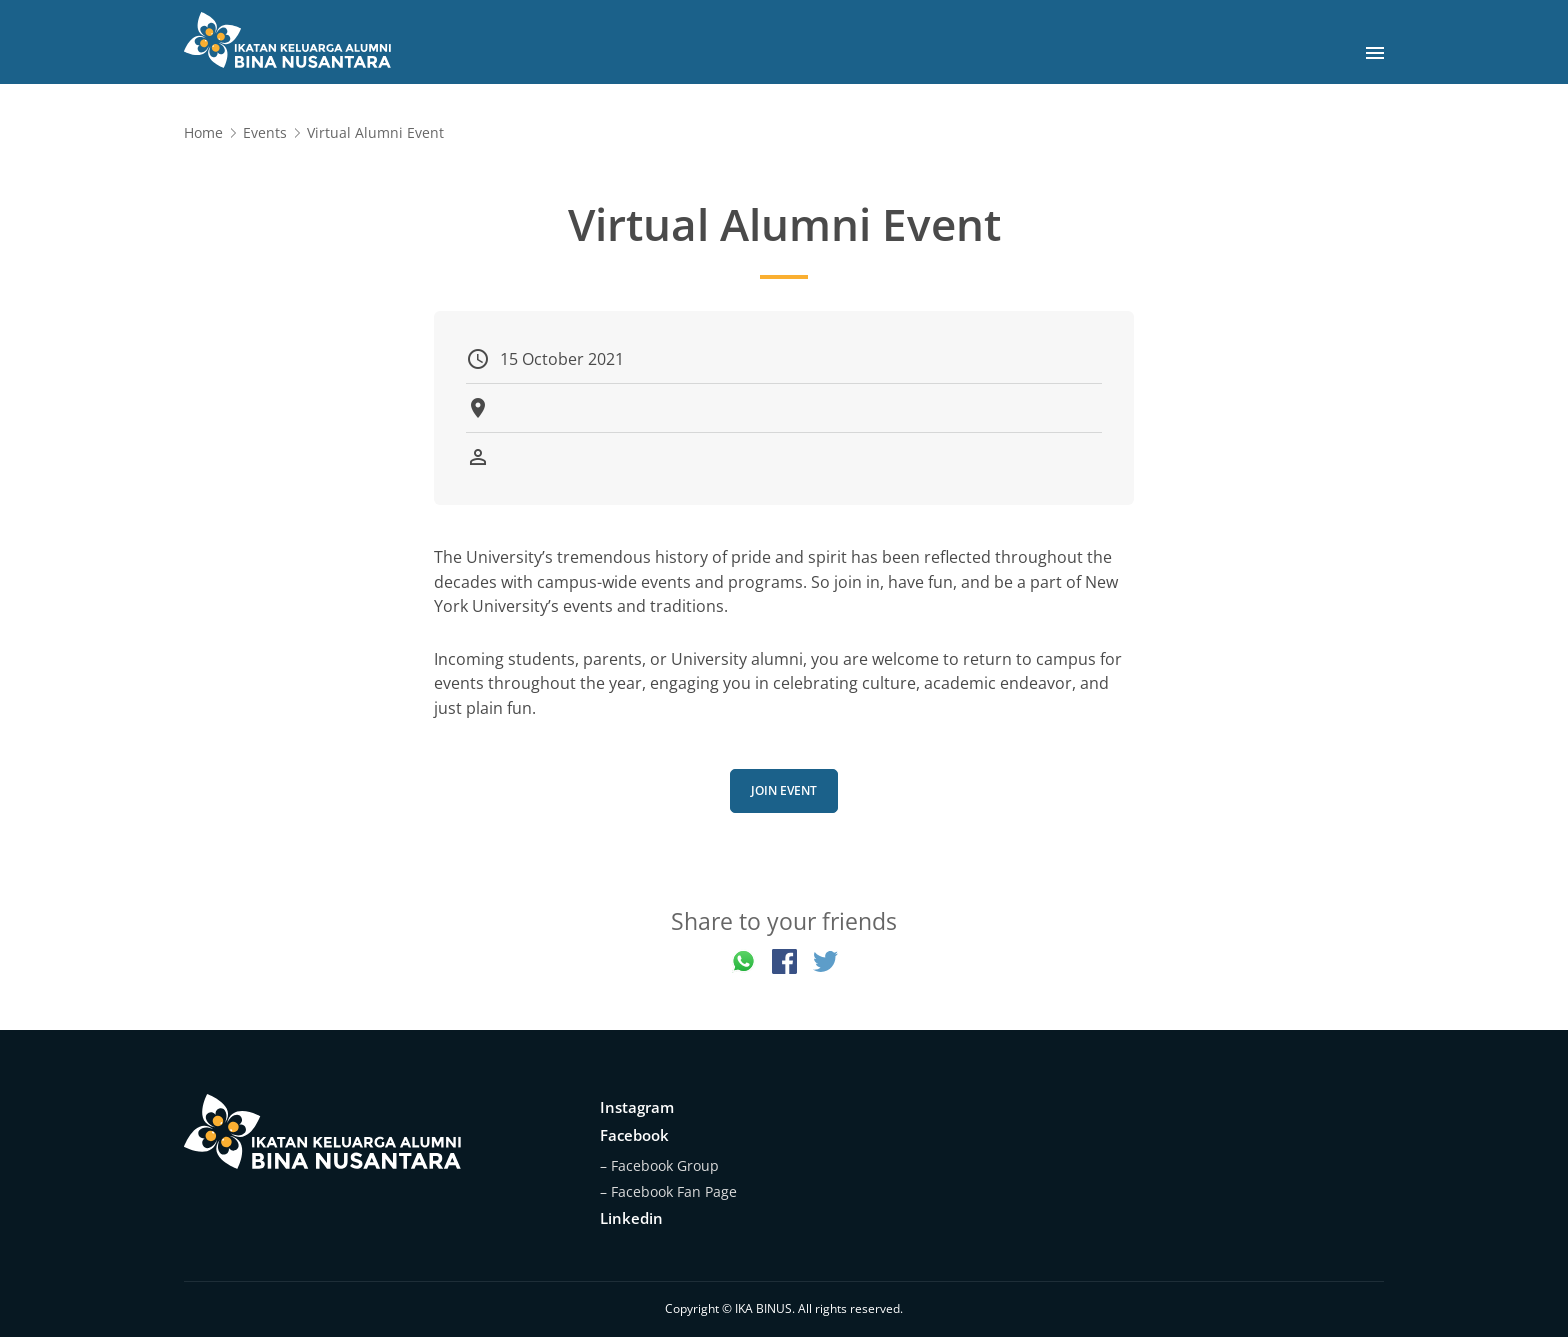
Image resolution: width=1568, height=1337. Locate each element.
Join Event (784, 790)
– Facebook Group (659, 1165)
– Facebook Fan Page (668, 1191)
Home (203, 132)
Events (265, 132)
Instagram (637, 1107)
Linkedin (631, 1218)
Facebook (634, 1135)
